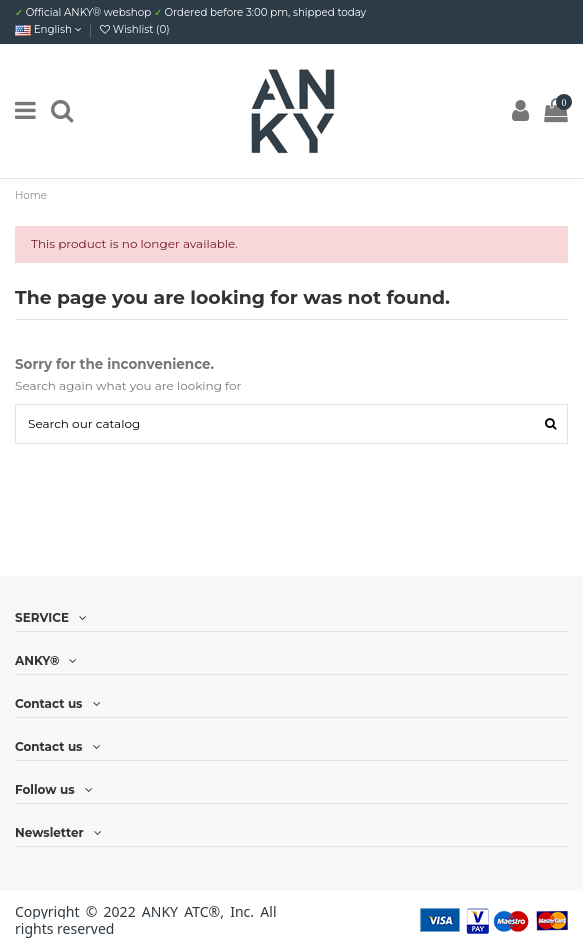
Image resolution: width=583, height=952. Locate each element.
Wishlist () (135, 29)
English (48, 29)
